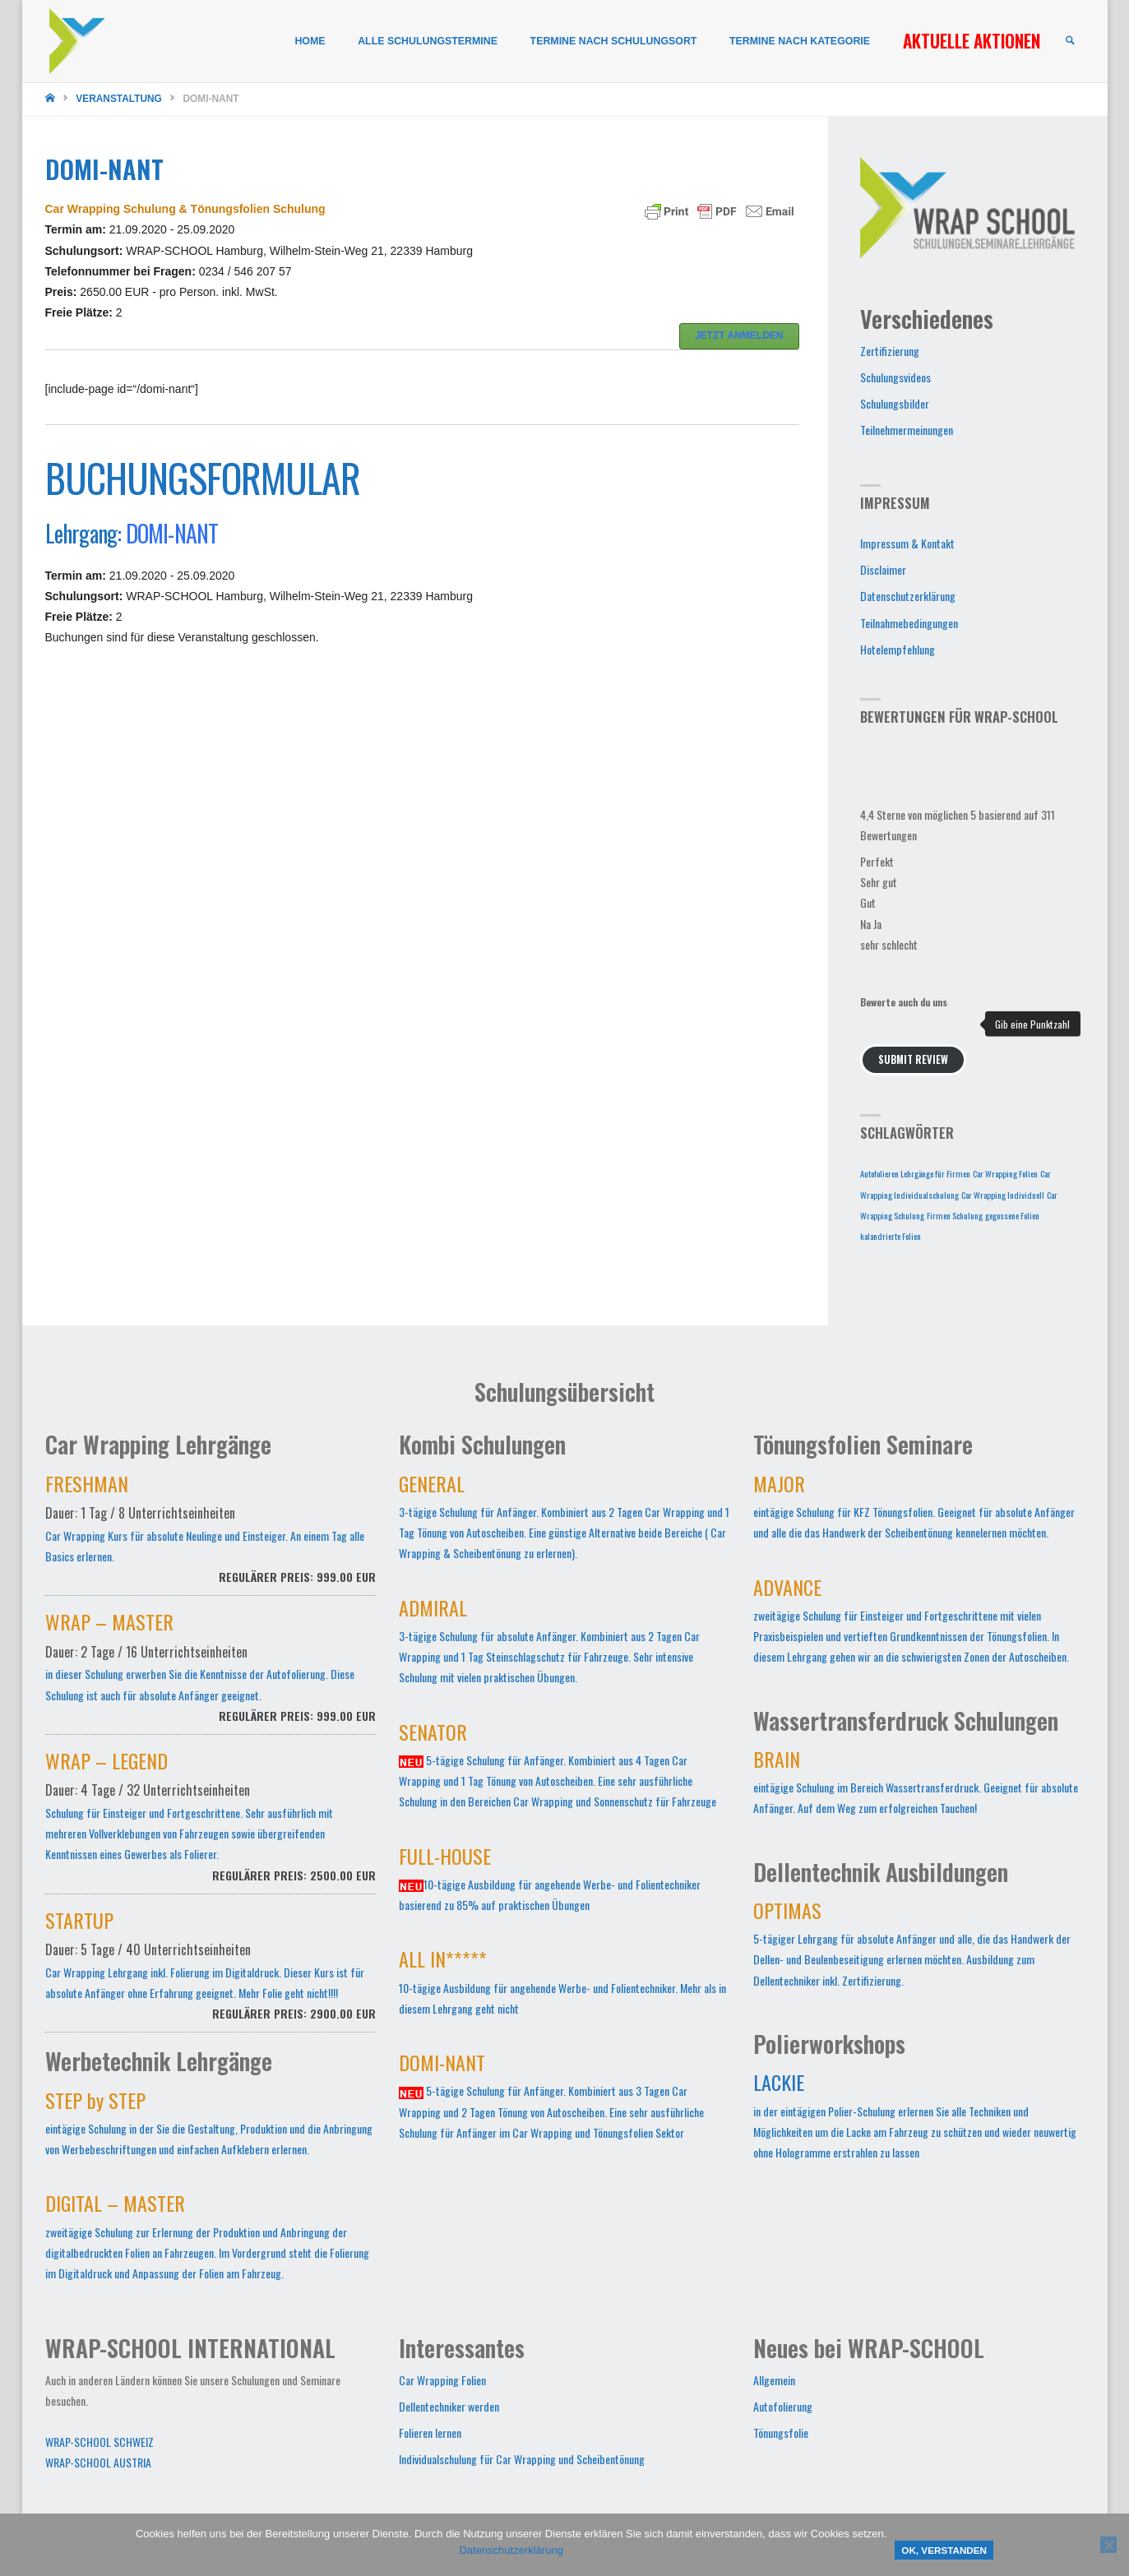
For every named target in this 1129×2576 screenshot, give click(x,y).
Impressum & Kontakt (907, 543)
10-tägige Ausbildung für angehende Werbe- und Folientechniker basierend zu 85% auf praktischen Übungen (550, 1882)
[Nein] (1108, 2545)
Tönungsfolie (780, 2432)
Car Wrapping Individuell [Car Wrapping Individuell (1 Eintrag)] (1002, 1194)
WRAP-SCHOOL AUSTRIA (98, 2462)
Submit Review (913, 1059)
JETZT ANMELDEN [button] (739, 335)
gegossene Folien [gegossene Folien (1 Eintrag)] (1012, 1215)
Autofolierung (782, 2406)
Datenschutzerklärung (907, 595)
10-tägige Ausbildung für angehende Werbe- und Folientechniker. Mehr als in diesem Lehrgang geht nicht (562, 1985)
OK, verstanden (944, 2550)
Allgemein (774, 2380)
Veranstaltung (119, 98)
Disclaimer (883, 569)
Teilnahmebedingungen (909, 622)
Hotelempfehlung (897, 649)
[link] (1070, 41)
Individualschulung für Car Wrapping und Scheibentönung (522, 2458)
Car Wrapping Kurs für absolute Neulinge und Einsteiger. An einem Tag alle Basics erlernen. (211, 1537)
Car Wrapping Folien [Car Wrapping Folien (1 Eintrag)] (1005, 1173)
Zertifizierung (889, 350)
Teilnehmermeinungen (906, 429)
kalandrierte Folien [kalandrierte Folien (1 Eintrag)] (890, 1235)
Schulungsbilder (894, 403)
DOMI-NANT (172, 533)
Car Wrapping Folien (442, 2380)
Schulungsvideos (895, 377)
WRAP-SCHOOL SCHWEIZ (99, 2441)
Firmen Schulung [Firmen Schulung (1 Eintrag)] (955, 1215)
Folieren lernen (430, 2432)
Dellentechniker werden (449, 2406)
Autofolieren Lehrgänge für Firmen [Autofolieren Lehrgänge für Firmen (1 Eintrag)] (915, 1173)
